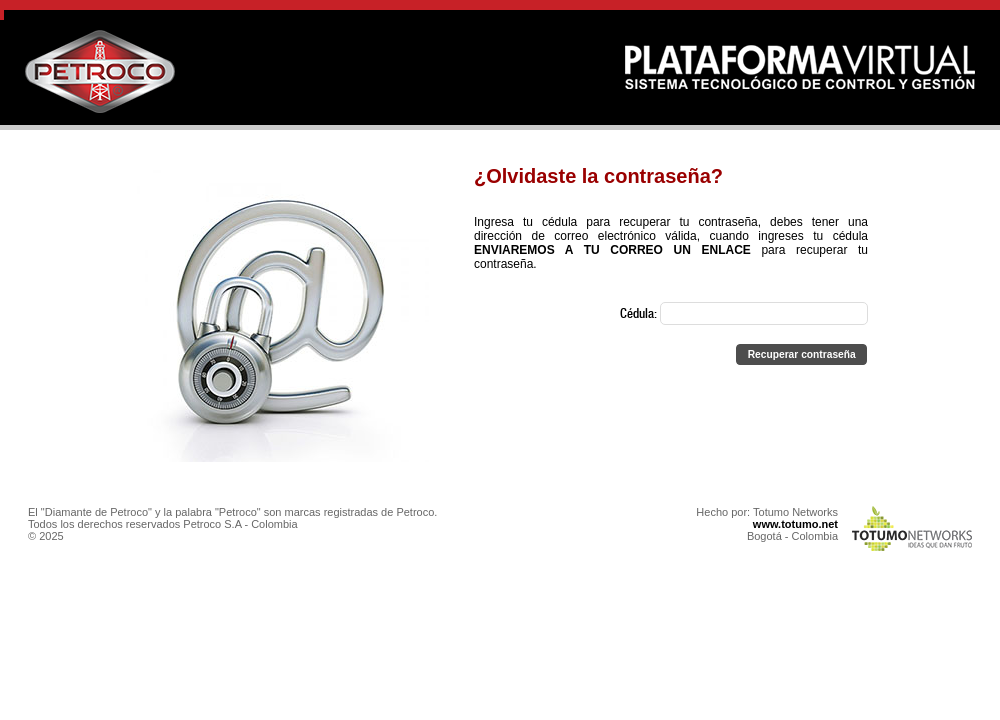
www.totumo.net (795, 524)
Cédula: (744, 314)
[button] (801, 354)
